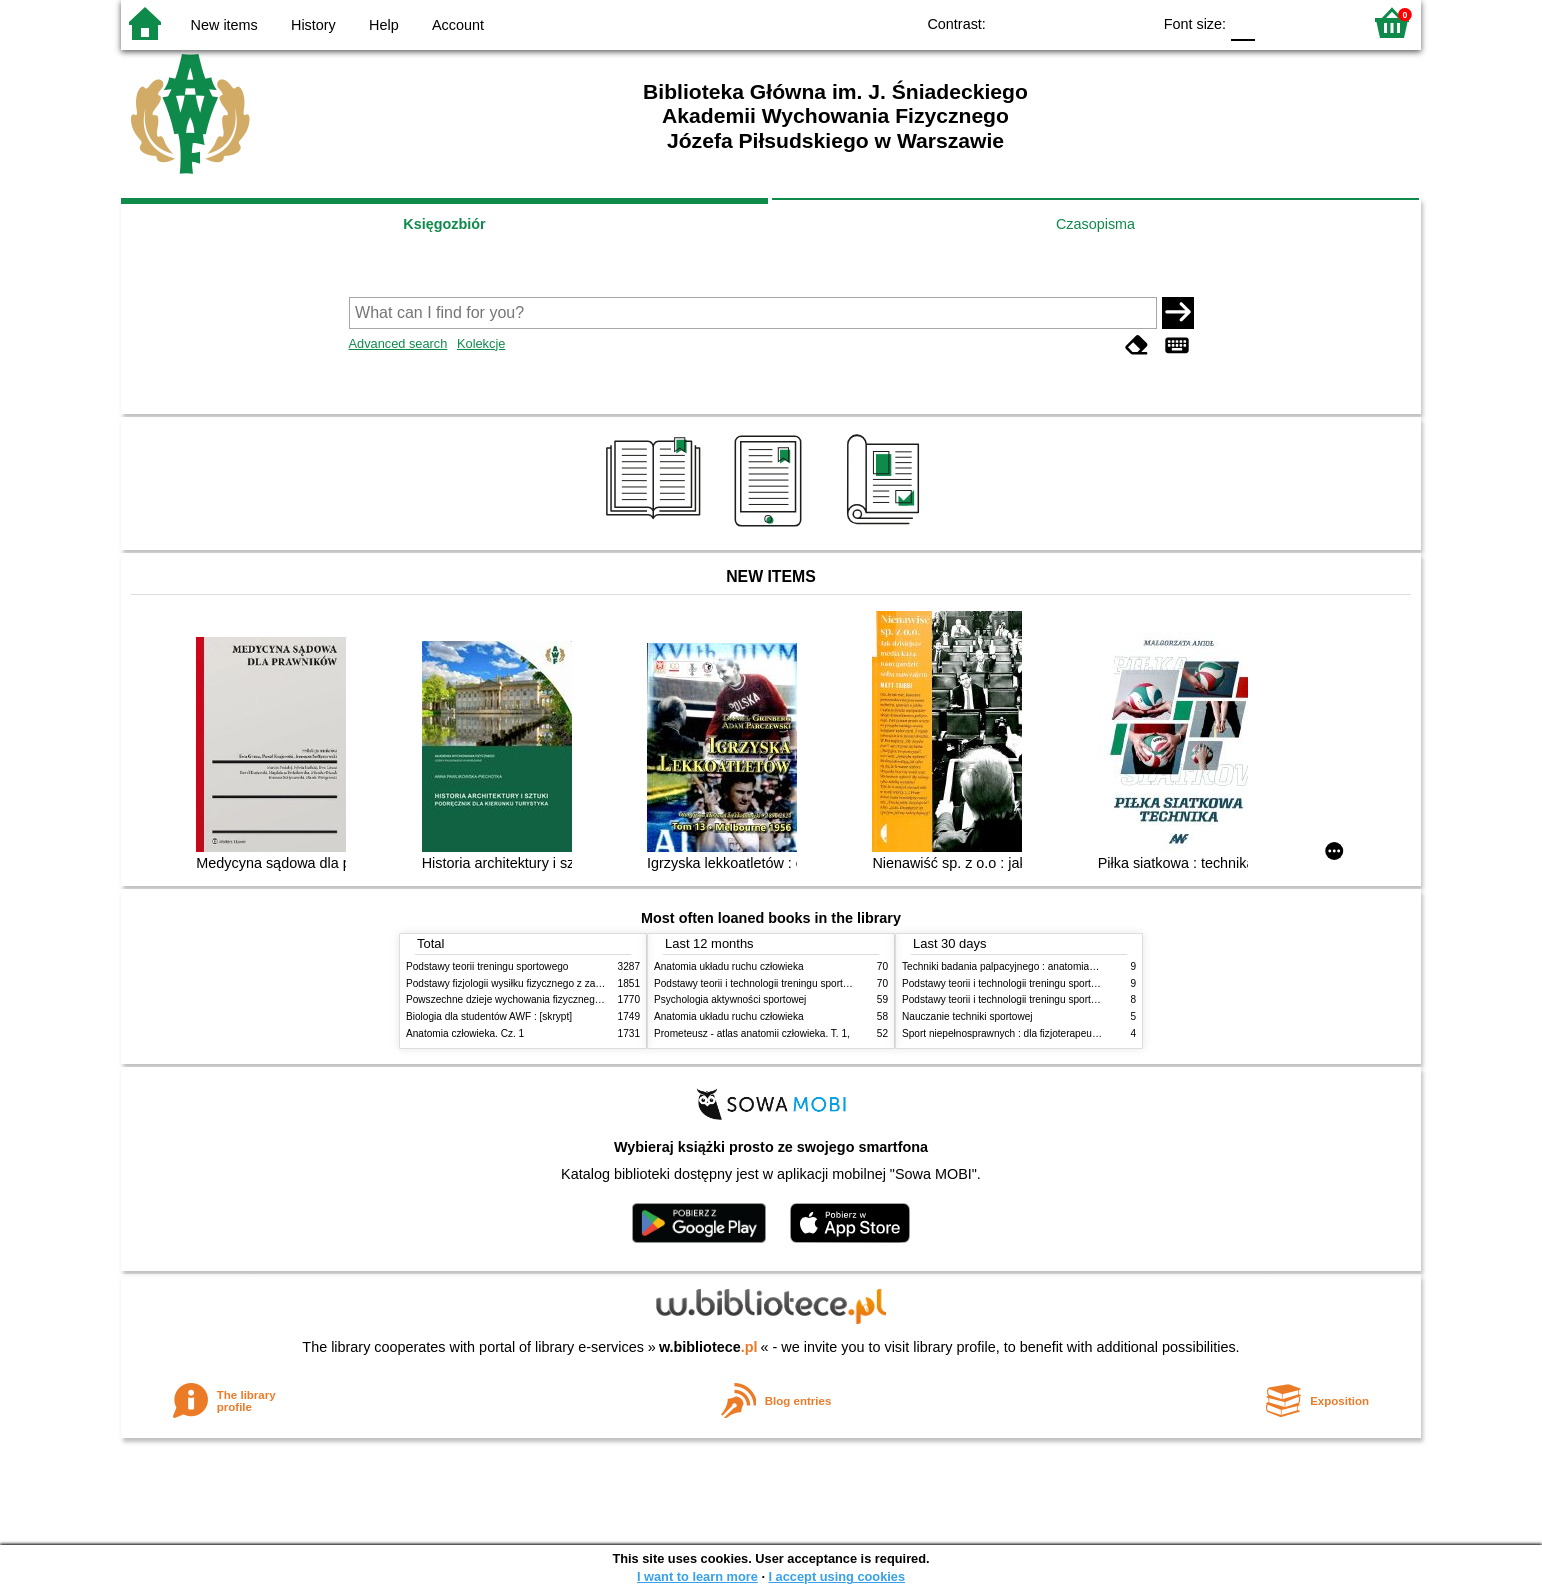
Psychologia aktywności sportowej (730, 999)
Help (384, 25)
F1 (1277, 22)
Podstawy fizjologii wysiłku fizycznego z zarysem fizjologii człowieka (557, 983)
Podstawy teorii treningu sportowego (487, 966)
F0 (1242, 22)
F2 (1323, 22)
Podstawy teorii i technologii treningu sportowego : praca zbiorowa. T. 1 (1060, 999)
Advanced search (398, 343)
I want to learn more (697, 1576)
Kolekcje (481, 343)
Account (458, 25)
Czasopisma (1095, 224)
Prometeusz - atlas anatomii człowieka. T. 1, (752, 1033)
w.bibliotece (708, 1347)
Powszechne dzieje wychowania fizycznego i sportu (521, 999)
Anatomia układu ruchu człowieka (729, 966)
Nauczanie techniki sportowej (967, 1016)
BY (1129, 22)
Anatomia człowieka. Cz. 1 (465, 1033)
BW (1049, 22)
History (313, 25)
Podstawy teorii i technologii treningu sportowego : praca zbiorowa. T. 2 (812, 983)
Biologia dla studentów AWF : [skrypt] (489, 1016)
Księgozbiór (444, 224)
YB (1089, 22)
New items (224, 25)
